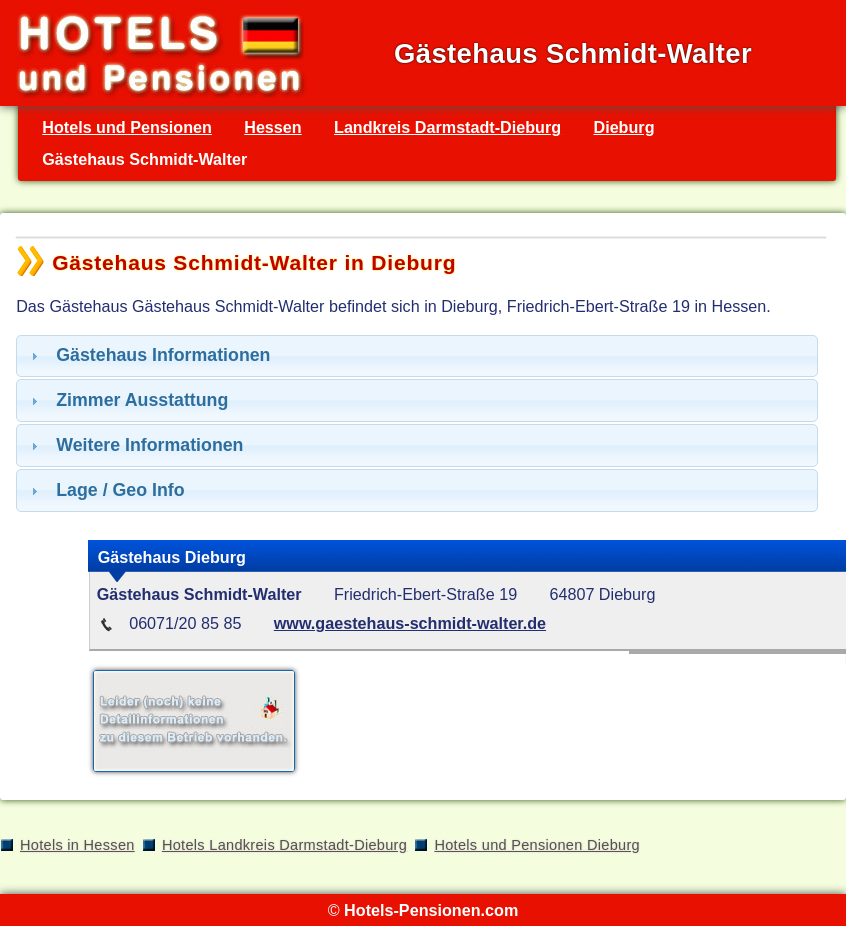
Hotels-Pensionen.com (431, 910)
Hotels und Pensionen (127, 127)
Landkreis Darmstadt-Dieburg (447, 127)
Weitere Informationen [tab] (134, 445)
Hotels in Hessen (77, 845)
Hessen (272, 127)
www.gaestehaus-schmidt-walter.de (410, 623)
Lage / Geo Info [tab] (105, 490)
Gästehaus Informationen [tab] (148, 355)
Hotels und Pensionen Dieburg (537, 845)
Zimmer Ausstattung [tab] (127, 400)
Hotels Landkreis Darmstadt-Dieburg (284, 845)
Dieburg (623, 127)
